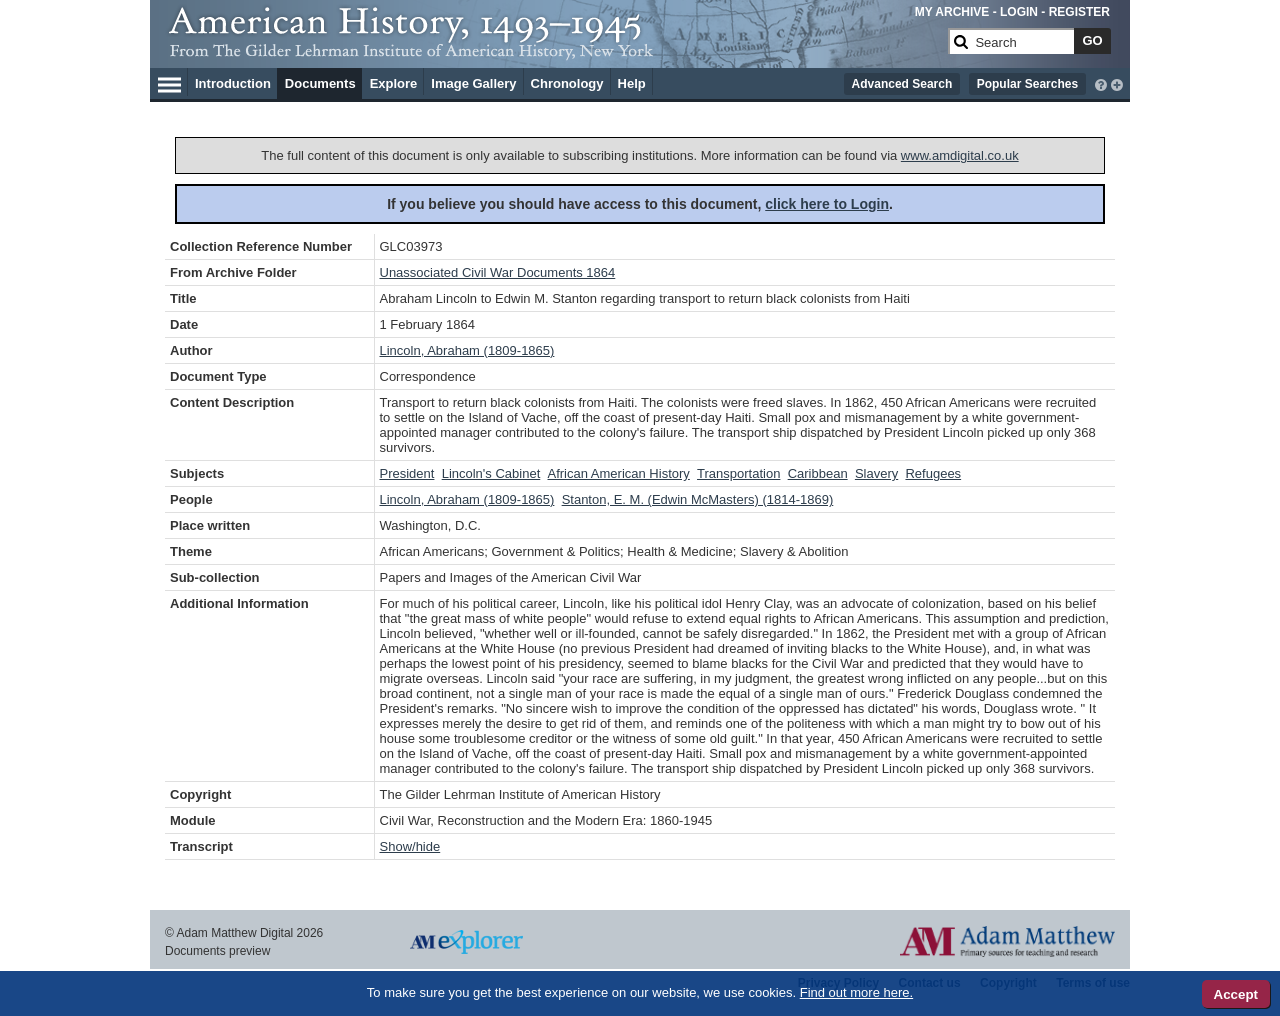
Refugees (933, 473)
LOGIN (1019, 12)
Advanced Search (902, 84)
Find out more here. (856, 992)
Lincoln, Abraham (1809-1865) (467, 350)
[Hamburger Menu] (169, 82)
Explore (394, 83)
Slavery (876, 473)
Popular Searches (1027, 84)
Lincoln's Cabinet (491, 473)
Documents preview (217, 951)
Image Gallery (473, 83)
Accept (1236, 994)
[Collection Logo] (554, 49)
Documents (320, 83)
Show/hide (410, 846)
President (407, 473)
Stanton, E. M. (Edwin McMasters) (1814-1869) (698, 499)
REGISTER (1079, 12)
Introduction (233, 83)
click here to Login (827, 204)
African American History (619, 473)
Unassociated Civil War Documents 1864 (498, 272)
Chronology (567, 83)
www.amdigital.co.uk (960, 155)
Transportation (738, 473)
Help (632, 83)
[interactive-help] (1101, 83)
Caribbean (818, 473)
